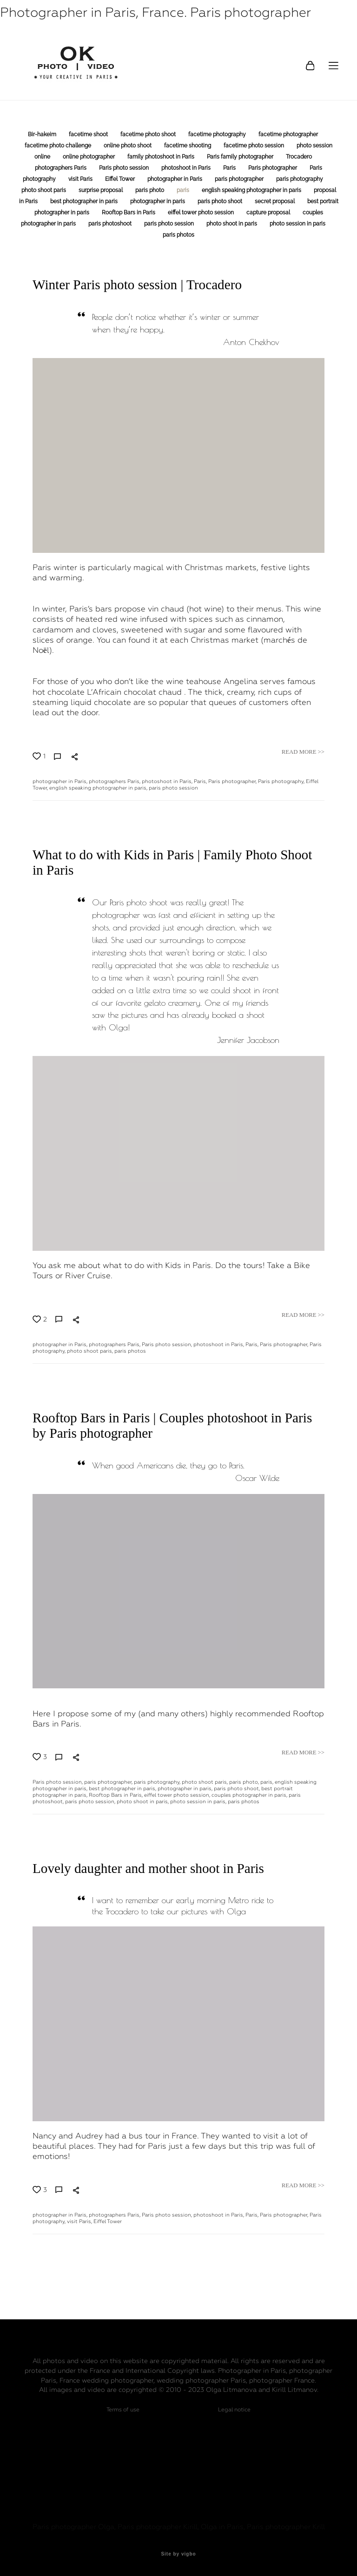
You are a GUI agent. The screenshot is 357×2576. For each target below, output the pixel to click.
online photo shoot (128, 145)
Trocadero (299, 156)
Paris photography (281, 781)
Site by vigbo (178, 2554)
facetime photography (217, 134)
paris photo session (169, 223)
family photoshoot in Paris (161, 156)
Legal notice (234, 2409)
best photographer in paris (84, 201)
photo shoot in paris (232, 223)
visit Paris (81, 179)
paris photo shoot (221, 201)
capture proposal (268, 212)
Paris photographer (273, 168)
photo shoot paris (44, 190)
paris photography (299, 179)
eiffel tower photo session (201, 212)
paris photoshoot (110, 223)
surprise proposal (101, 190)
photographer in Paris (175, 179)
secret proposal (275, 201)
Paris (230, 168)
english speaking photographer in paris (252, 190)
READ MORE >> (303, 752)
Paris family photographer (241, 156)
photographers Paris (61, 168)
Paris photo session (124, 168)
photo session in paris (297, 223)
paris (184, 190)
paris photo (150, 190)
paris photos (178, 235)
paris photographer (240, 179)
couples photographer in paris (249, 1795)
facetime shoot (89, 134)
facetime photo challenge (59, 145)
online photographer (89, 156)
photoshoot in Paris (186, 168)
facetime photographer (288, 134)
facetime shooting (188, 145)
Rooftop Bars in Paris (129, 212)
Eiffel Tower (120, 179)
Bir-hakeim (43, 134)
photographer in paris (158, 201)
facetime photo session (254, 145)
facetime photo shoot (148, 134)
